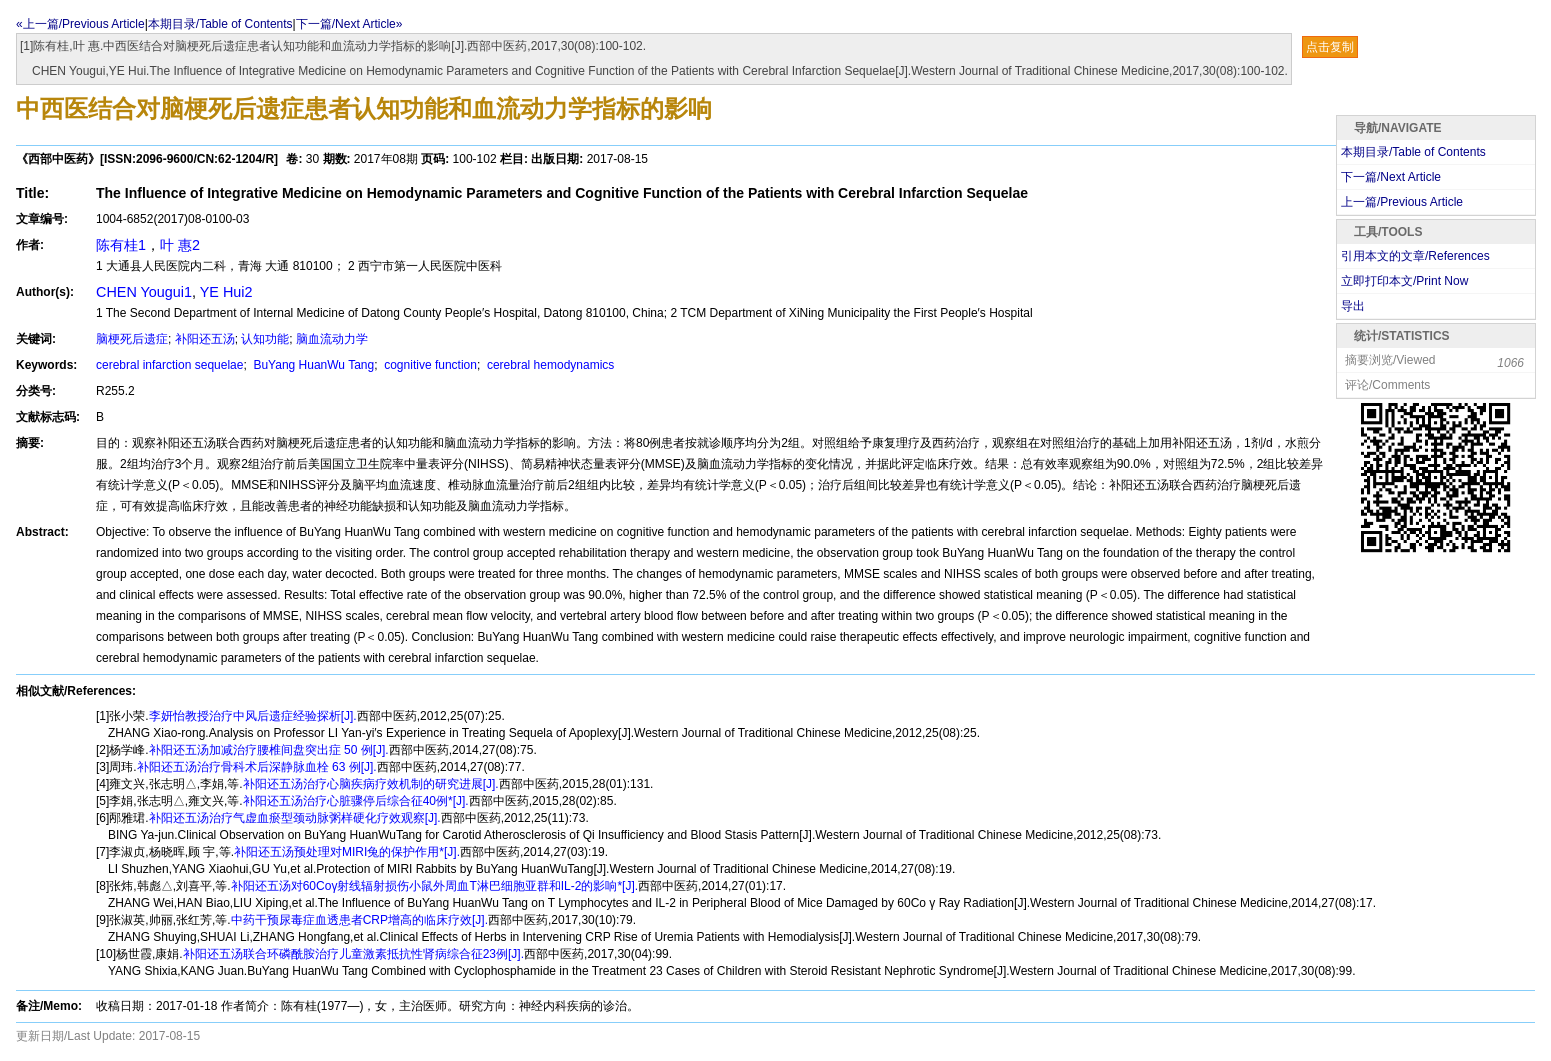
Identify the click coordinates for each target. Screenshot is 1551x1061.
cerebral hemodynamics (549, 365)
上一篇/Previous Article (1402, 202)
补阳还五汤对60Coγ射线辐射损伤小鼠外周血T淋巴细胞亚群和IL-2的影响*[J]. (434, 886)
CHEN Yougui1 (144, 292)
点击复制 (1330, 47)
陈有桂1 (121, 245)
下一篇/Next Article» (349, 24)
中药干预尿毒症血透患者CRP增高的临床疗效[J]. (359, 920)
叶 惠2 (180, 245)
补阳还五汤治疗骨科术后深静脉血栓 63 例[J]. (257, 767)
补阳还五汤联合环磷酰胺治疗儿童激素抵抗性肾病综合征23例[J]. (353, 954)
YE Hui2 (226, 292)
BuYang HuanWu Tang (312, 365)
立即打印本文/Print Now (1404, 281)
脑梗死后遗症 (132, 339)
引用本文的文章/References (1415, 256)
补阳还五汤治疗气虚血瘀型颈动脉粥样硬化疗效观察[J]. (295, 818)
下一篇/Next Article (1391, 177)
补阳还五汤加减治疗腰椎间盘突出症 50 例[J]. (269, 750)
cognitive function (429, 365)
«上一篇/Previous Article (80, 24)
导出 (1353, 306)
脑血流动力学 (332, 339)
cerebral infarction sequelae (169, 365)
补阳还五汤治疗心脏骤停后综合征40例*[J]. (356, 801)
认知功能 (265, 339)
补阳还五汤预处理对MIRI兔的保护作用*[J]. (347, 852)
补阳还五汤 (205, 339)
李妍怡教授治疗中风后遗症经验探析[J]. (253, 716)
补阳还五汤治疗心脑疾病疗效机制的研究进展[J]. (371, 784)
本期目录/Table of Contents (220, 24)
